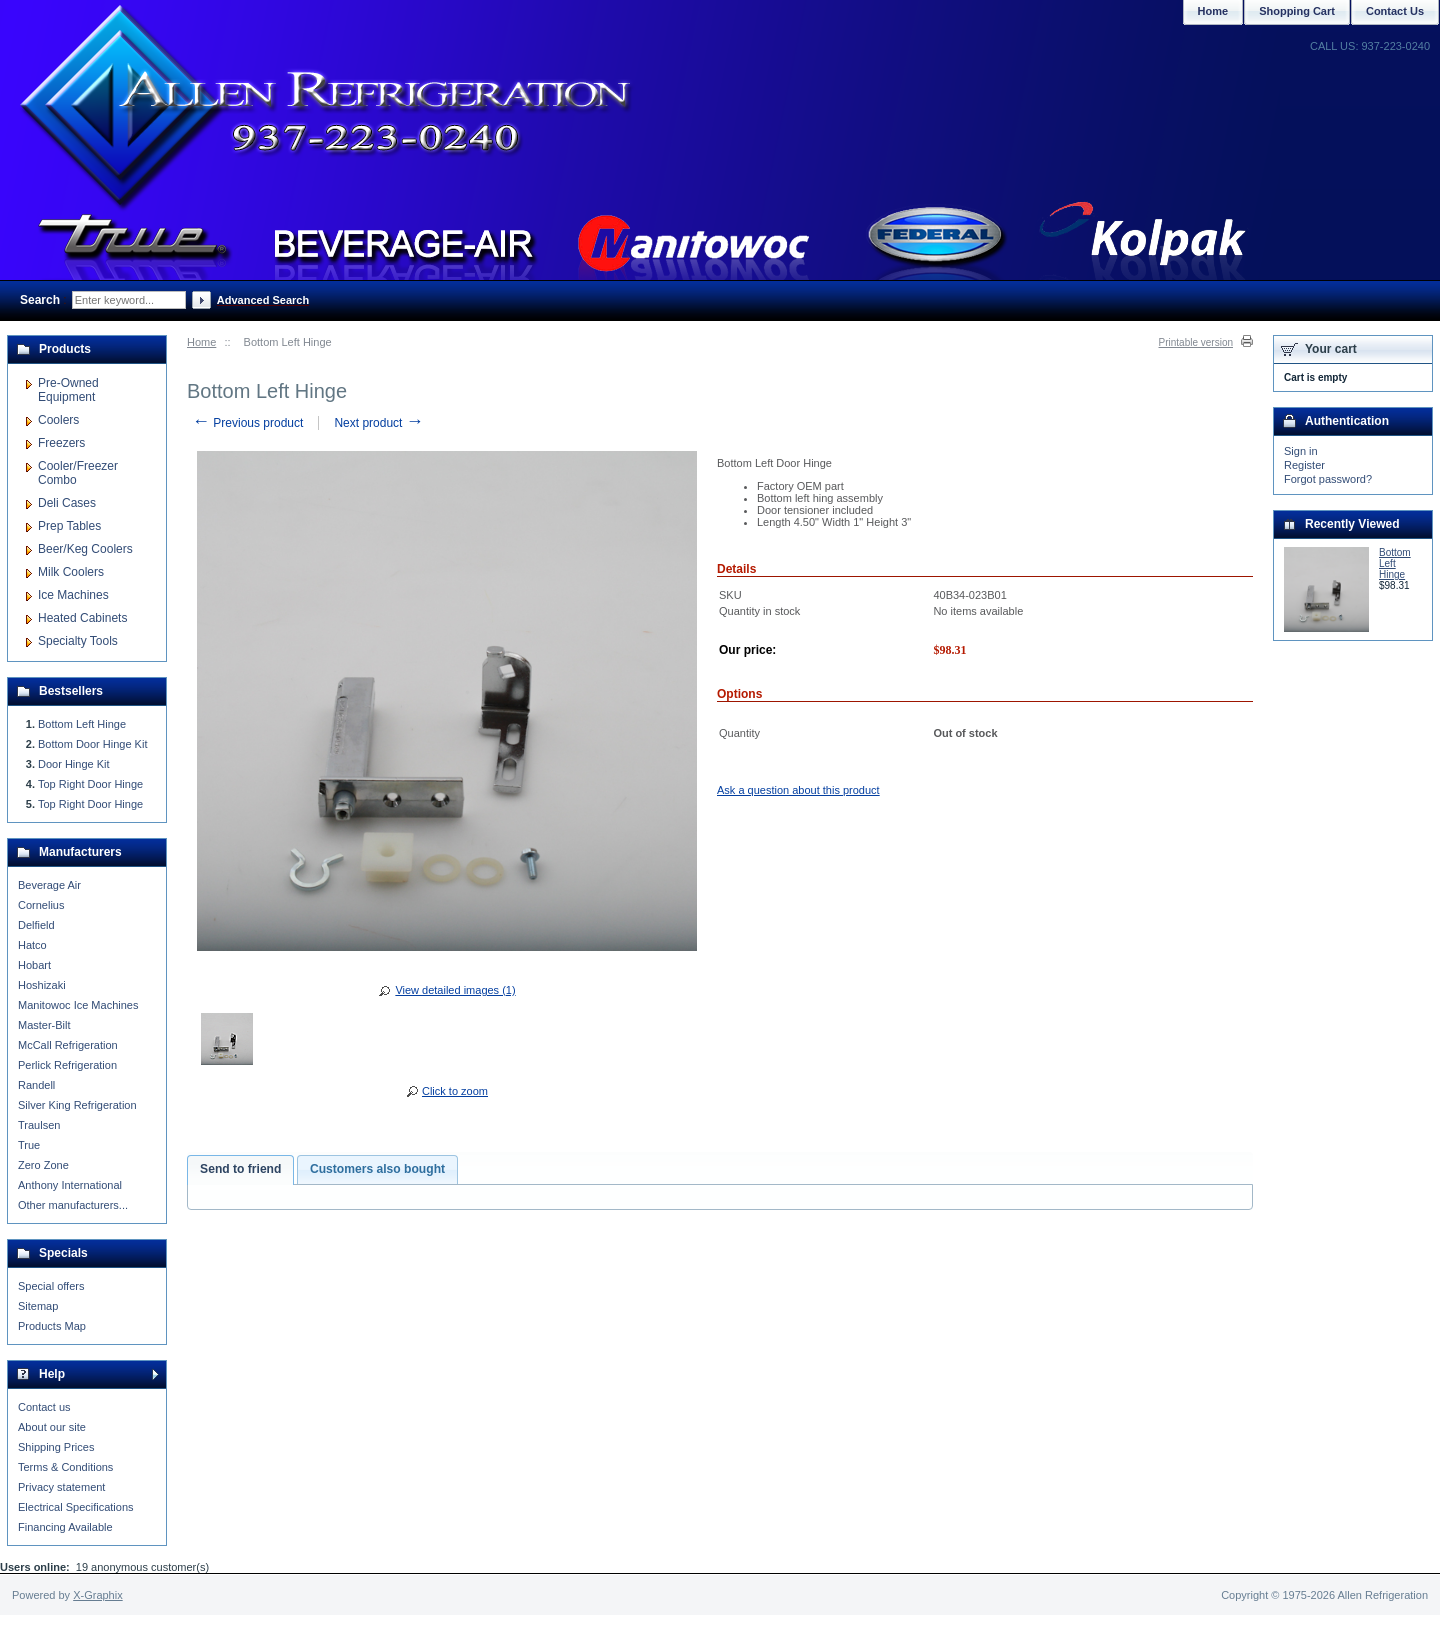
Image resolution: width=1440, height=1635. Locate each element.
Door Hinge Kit (74, 764)
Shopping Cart (1297, 11)
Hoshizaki (42, 985)
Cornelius (41, 905)
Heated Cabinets (82, 618)
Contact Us (1395, 11)
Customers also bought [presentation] (377, 1169)
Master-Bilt (44, 1025)
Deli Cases (67, 503)
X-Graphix (98, 1595)
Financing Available (65, 1527)
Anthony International (70, 1185)
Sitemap (38, 1306)
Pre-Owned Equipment (68, 390)
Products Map (52, 1326)
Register (1304, 465)
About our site (52, 1427)
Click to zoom (455, 1091)
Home (201, 342)
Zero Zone (43, 1165)
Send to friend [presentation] (240, 1169)
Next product (378, 423)
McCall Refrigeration (68, 1045)
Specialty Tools (78, 641)
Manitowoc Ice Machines (78, 1005)
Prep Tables (69, 526)
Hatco (32, 945)
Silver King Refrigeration (77, 1105)
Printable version (1196, 342)
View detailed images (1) (455, 990)
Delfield (36, 925)
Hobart (34, 965)
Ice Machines (73, 595)
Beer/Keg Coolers (85, 549)
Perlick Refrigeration (67, 1065)
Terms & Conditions (65, 1467)
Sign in (1301, 451)
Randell (36, 1085)
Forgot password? (1328, 479)
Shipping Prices (56, 1447)
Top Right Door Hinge (90, 784)
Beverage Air (49, 885)
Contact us (44, 1407)
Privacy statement (61, 1487)
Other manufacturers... (73, 1205)
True (29, 1145)
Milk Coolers (71, 572)
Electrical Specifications (76, 1507)
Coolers (58, 420)
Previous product (247, 423)
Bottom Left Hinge (82, 724)
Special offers (51, 1286)
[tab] (240, 1170)
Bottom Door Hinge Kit (92, 744)
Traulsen (39, 1125)
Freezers (61, 443)
